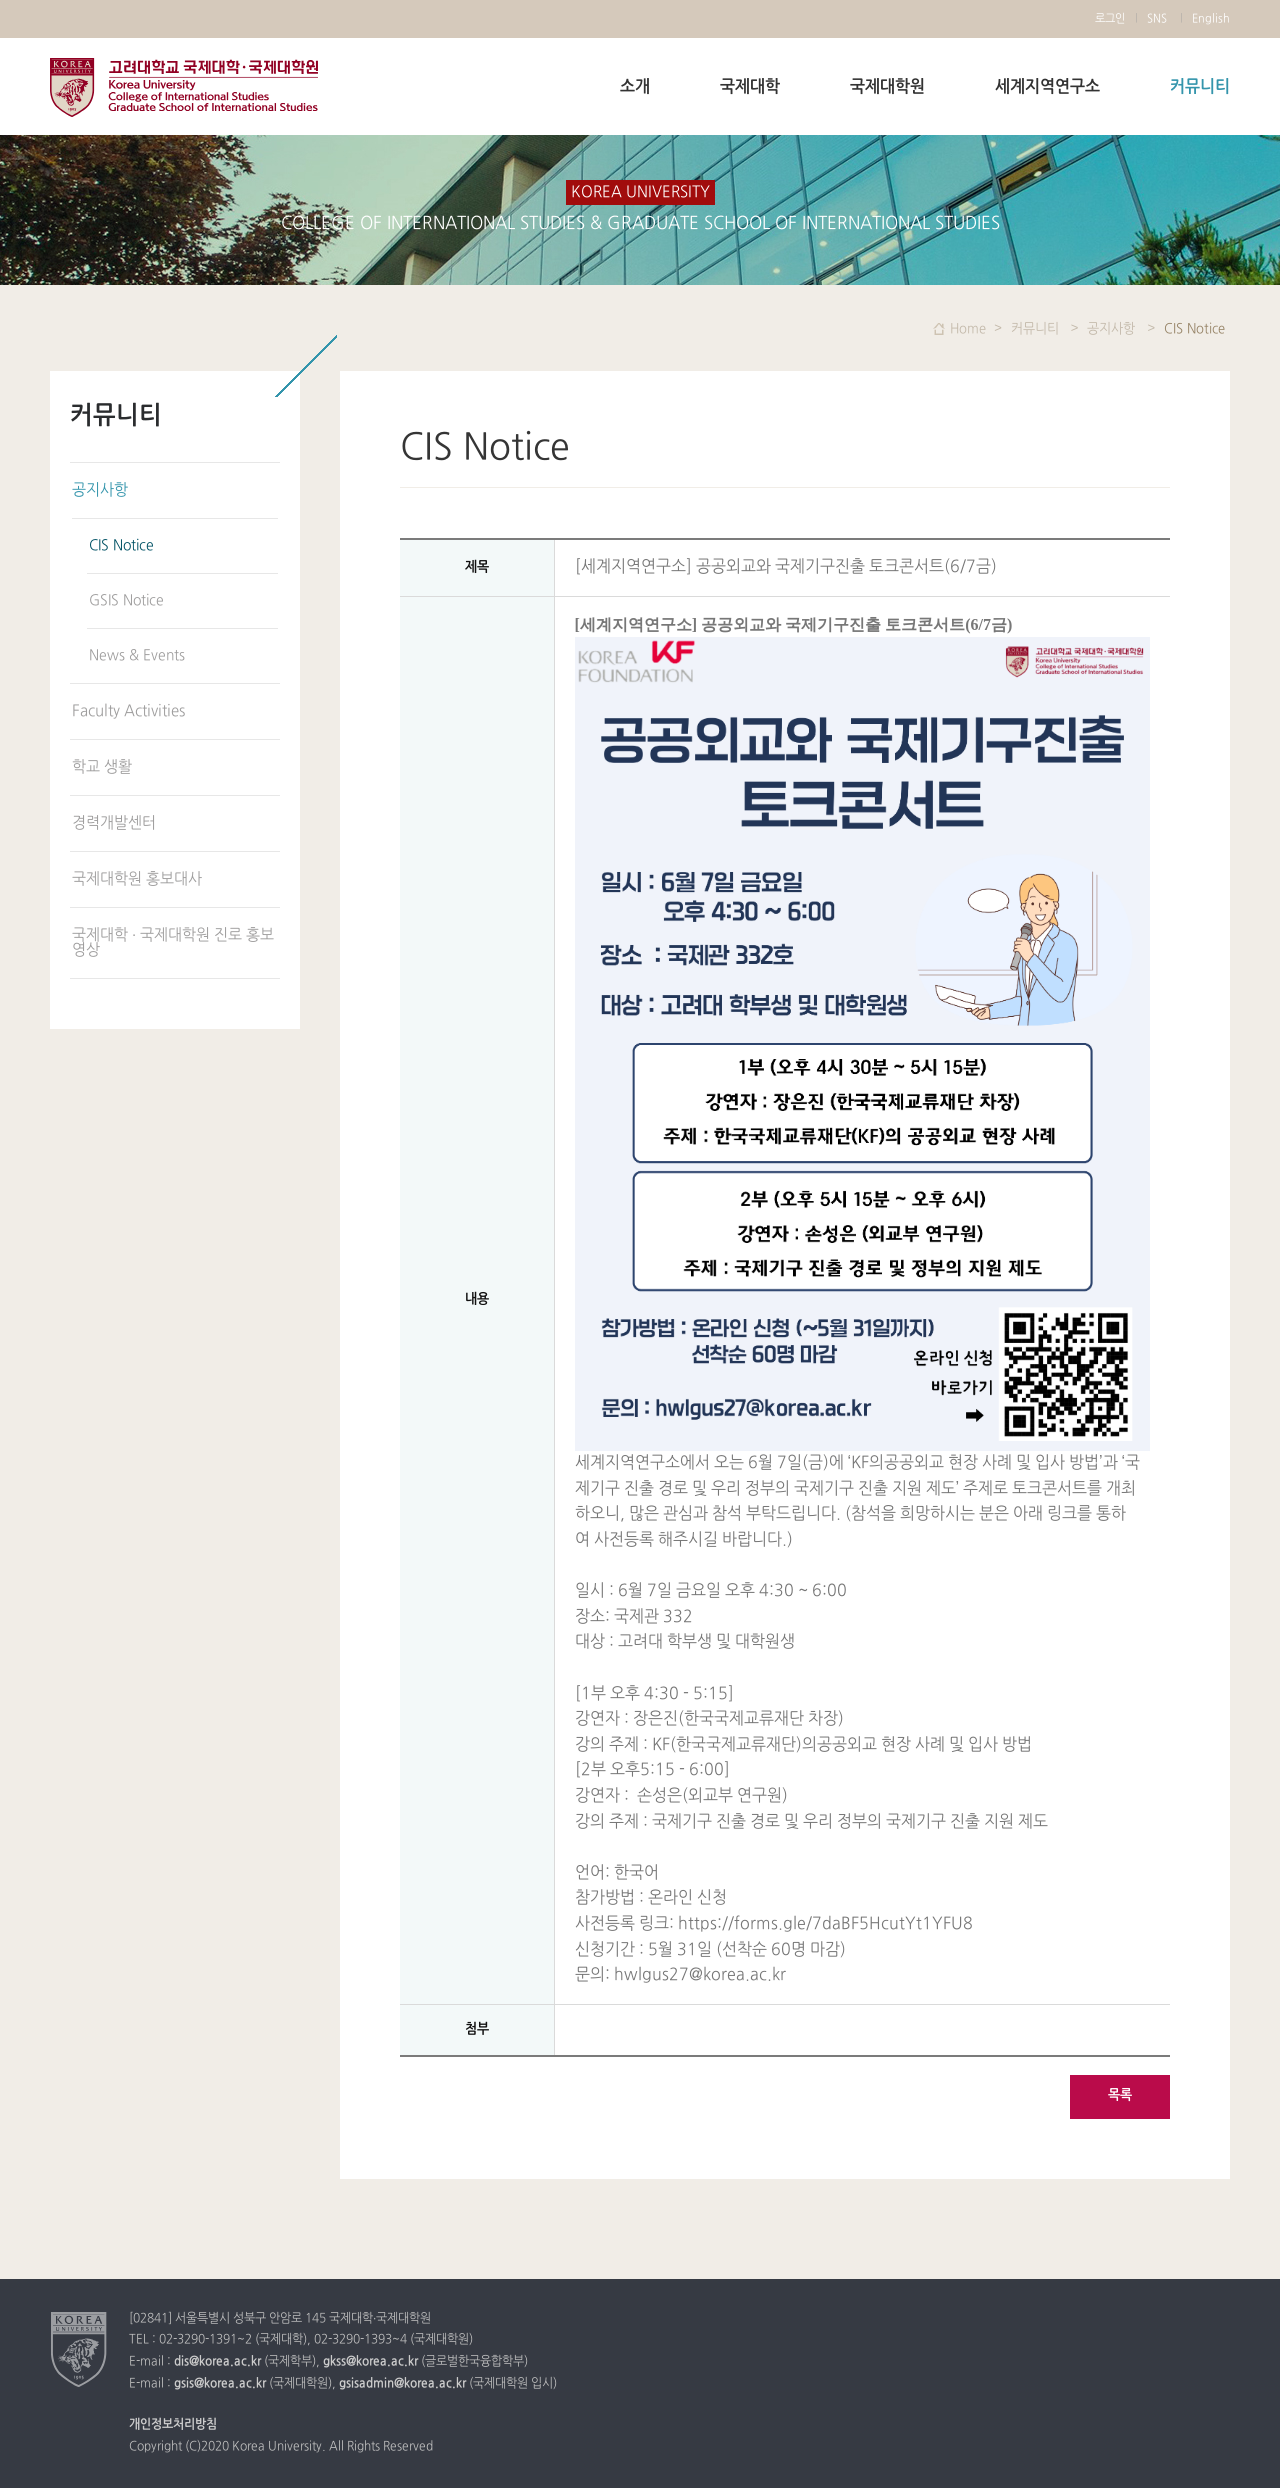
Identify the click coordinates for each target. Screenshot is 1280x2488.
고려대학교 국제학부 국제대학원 (184, 88)
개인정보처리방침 (173, 2425)
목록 (1120, 2095)
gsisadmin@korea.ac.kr (402, 2384)
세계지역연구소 (1047, 87)
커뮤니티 (1200, 87)
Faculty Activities (128, 711)
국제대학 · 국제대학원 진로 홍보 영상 (173, 943)
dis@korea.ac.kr (217, 2362)
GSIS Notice (126, 600)
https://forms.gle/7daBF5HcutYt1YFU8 (825, 1924)
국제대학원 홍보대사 (137, 879)
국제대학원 (887, 87)
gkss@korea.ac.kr (370, 2362)
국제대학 (750, 87)
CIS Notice (121, 545)
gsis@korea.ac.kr (220, 2384)
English (1211, 19)
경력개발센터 (114, 823)
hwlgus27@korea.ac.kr (700, 1975)
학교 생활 (102, 767)
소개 (635, 87)
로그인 (1110, 19)
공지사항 (100, 490)
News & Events (137, 655)
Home (968, 329)
